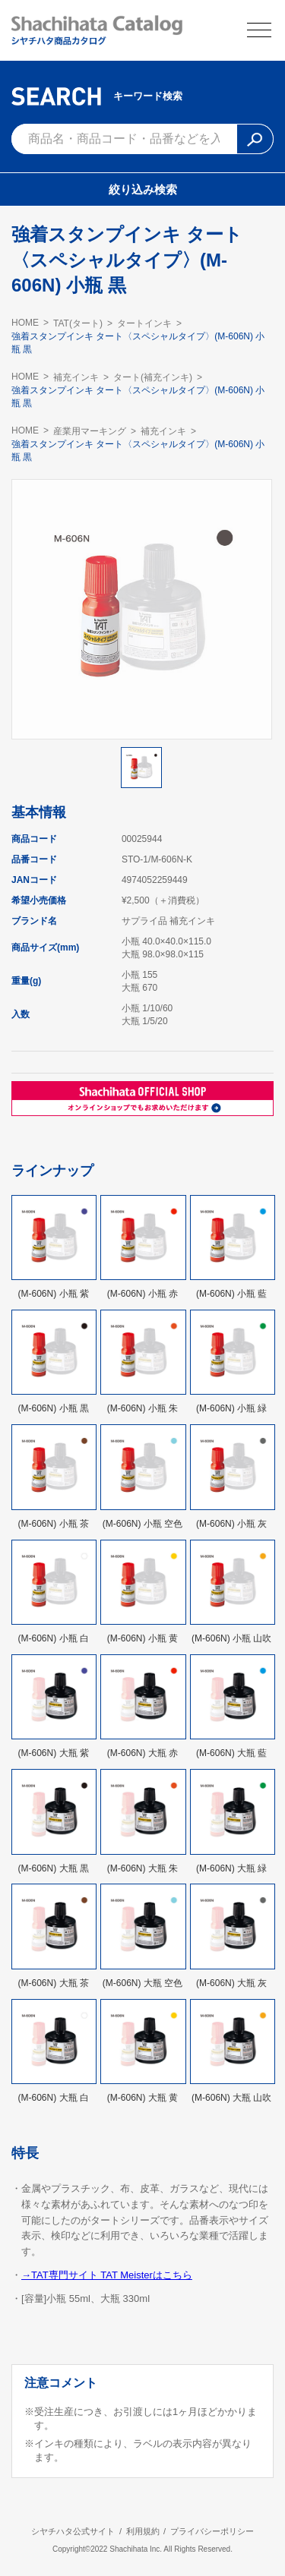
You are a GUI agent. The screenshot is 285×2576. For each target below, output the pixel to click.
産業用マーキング (89, 431)
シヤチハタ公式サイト (73, 2531)
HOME (25, 322)
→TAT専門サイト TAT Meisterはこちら (106, 2275)
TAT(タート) (78, 323)
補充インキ (76, 377)
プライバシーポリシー (212, 2531)
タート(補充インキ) (152, 377)
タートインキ (144, 323)
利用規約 (143, 2531)
